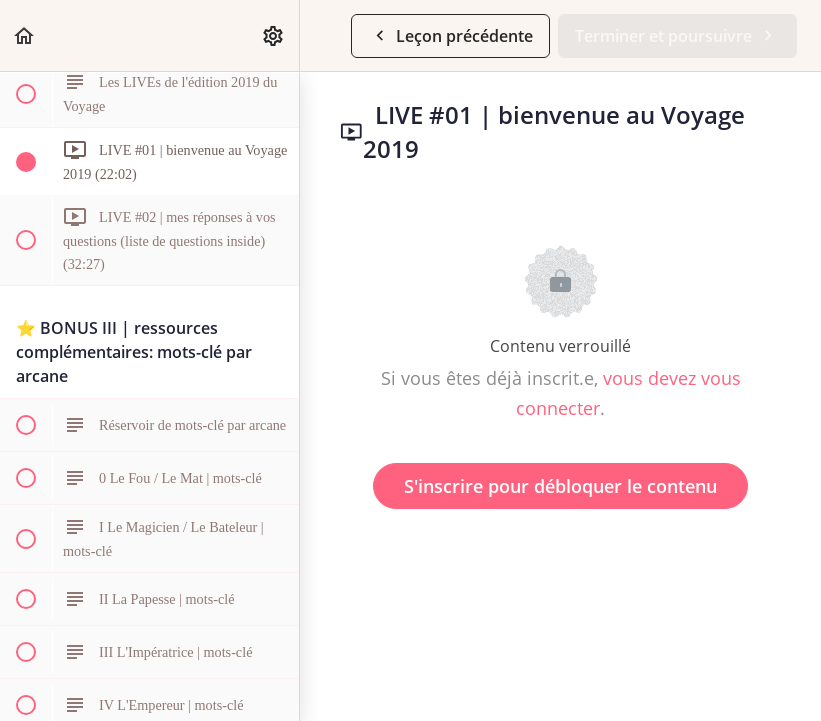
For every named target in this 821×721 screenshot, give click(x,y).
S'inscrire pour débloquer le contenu (560, 486)
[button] (25, 35)
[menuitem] (274, 35)
